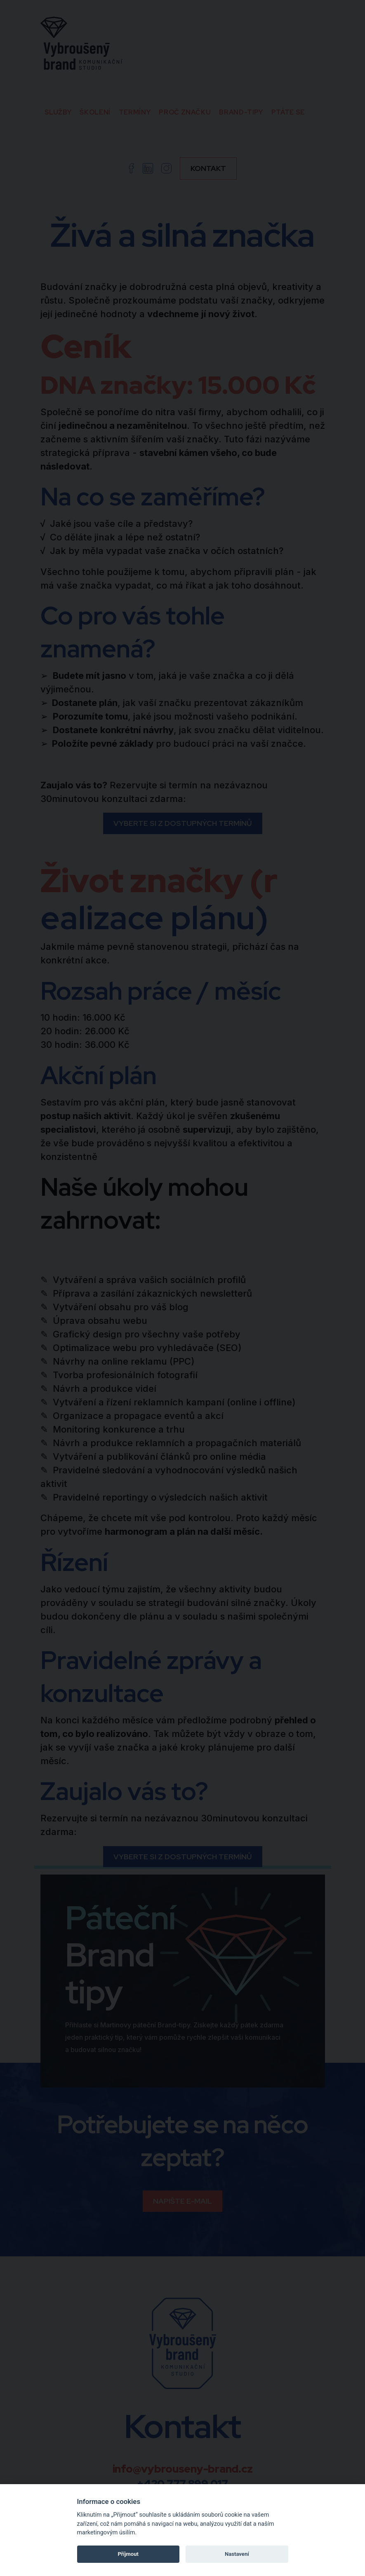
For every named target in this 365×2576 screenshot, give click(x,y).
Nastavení (237, 2554)
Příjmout (128, 2554)
